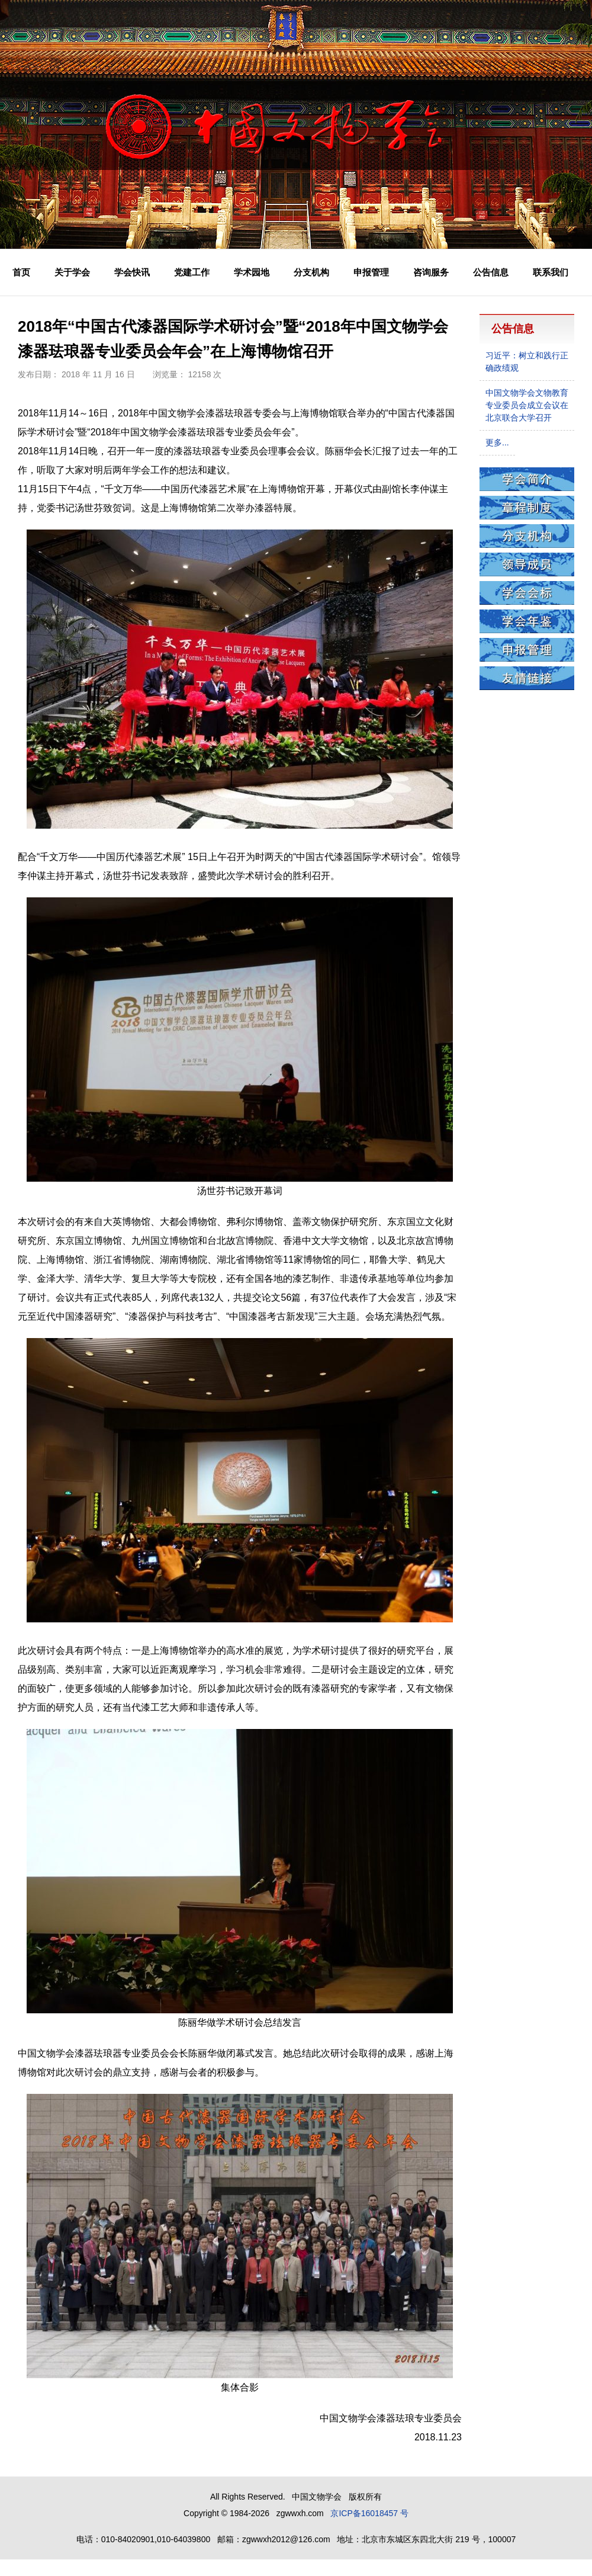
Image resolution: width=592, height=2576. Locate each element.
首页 (21, 272)
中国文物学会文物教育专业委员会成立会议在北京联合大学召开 (526, 405)
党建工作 (192, 272)
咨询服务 (431, 272)
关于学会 (72, 272)
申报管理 (371, 272)
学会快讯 (132, 272)
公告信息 (491, 272)
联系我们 (550, 272)
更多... (497, 442)
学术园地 (251, 272)
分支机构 (311, 272)
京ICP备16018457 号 (369, 2513)
